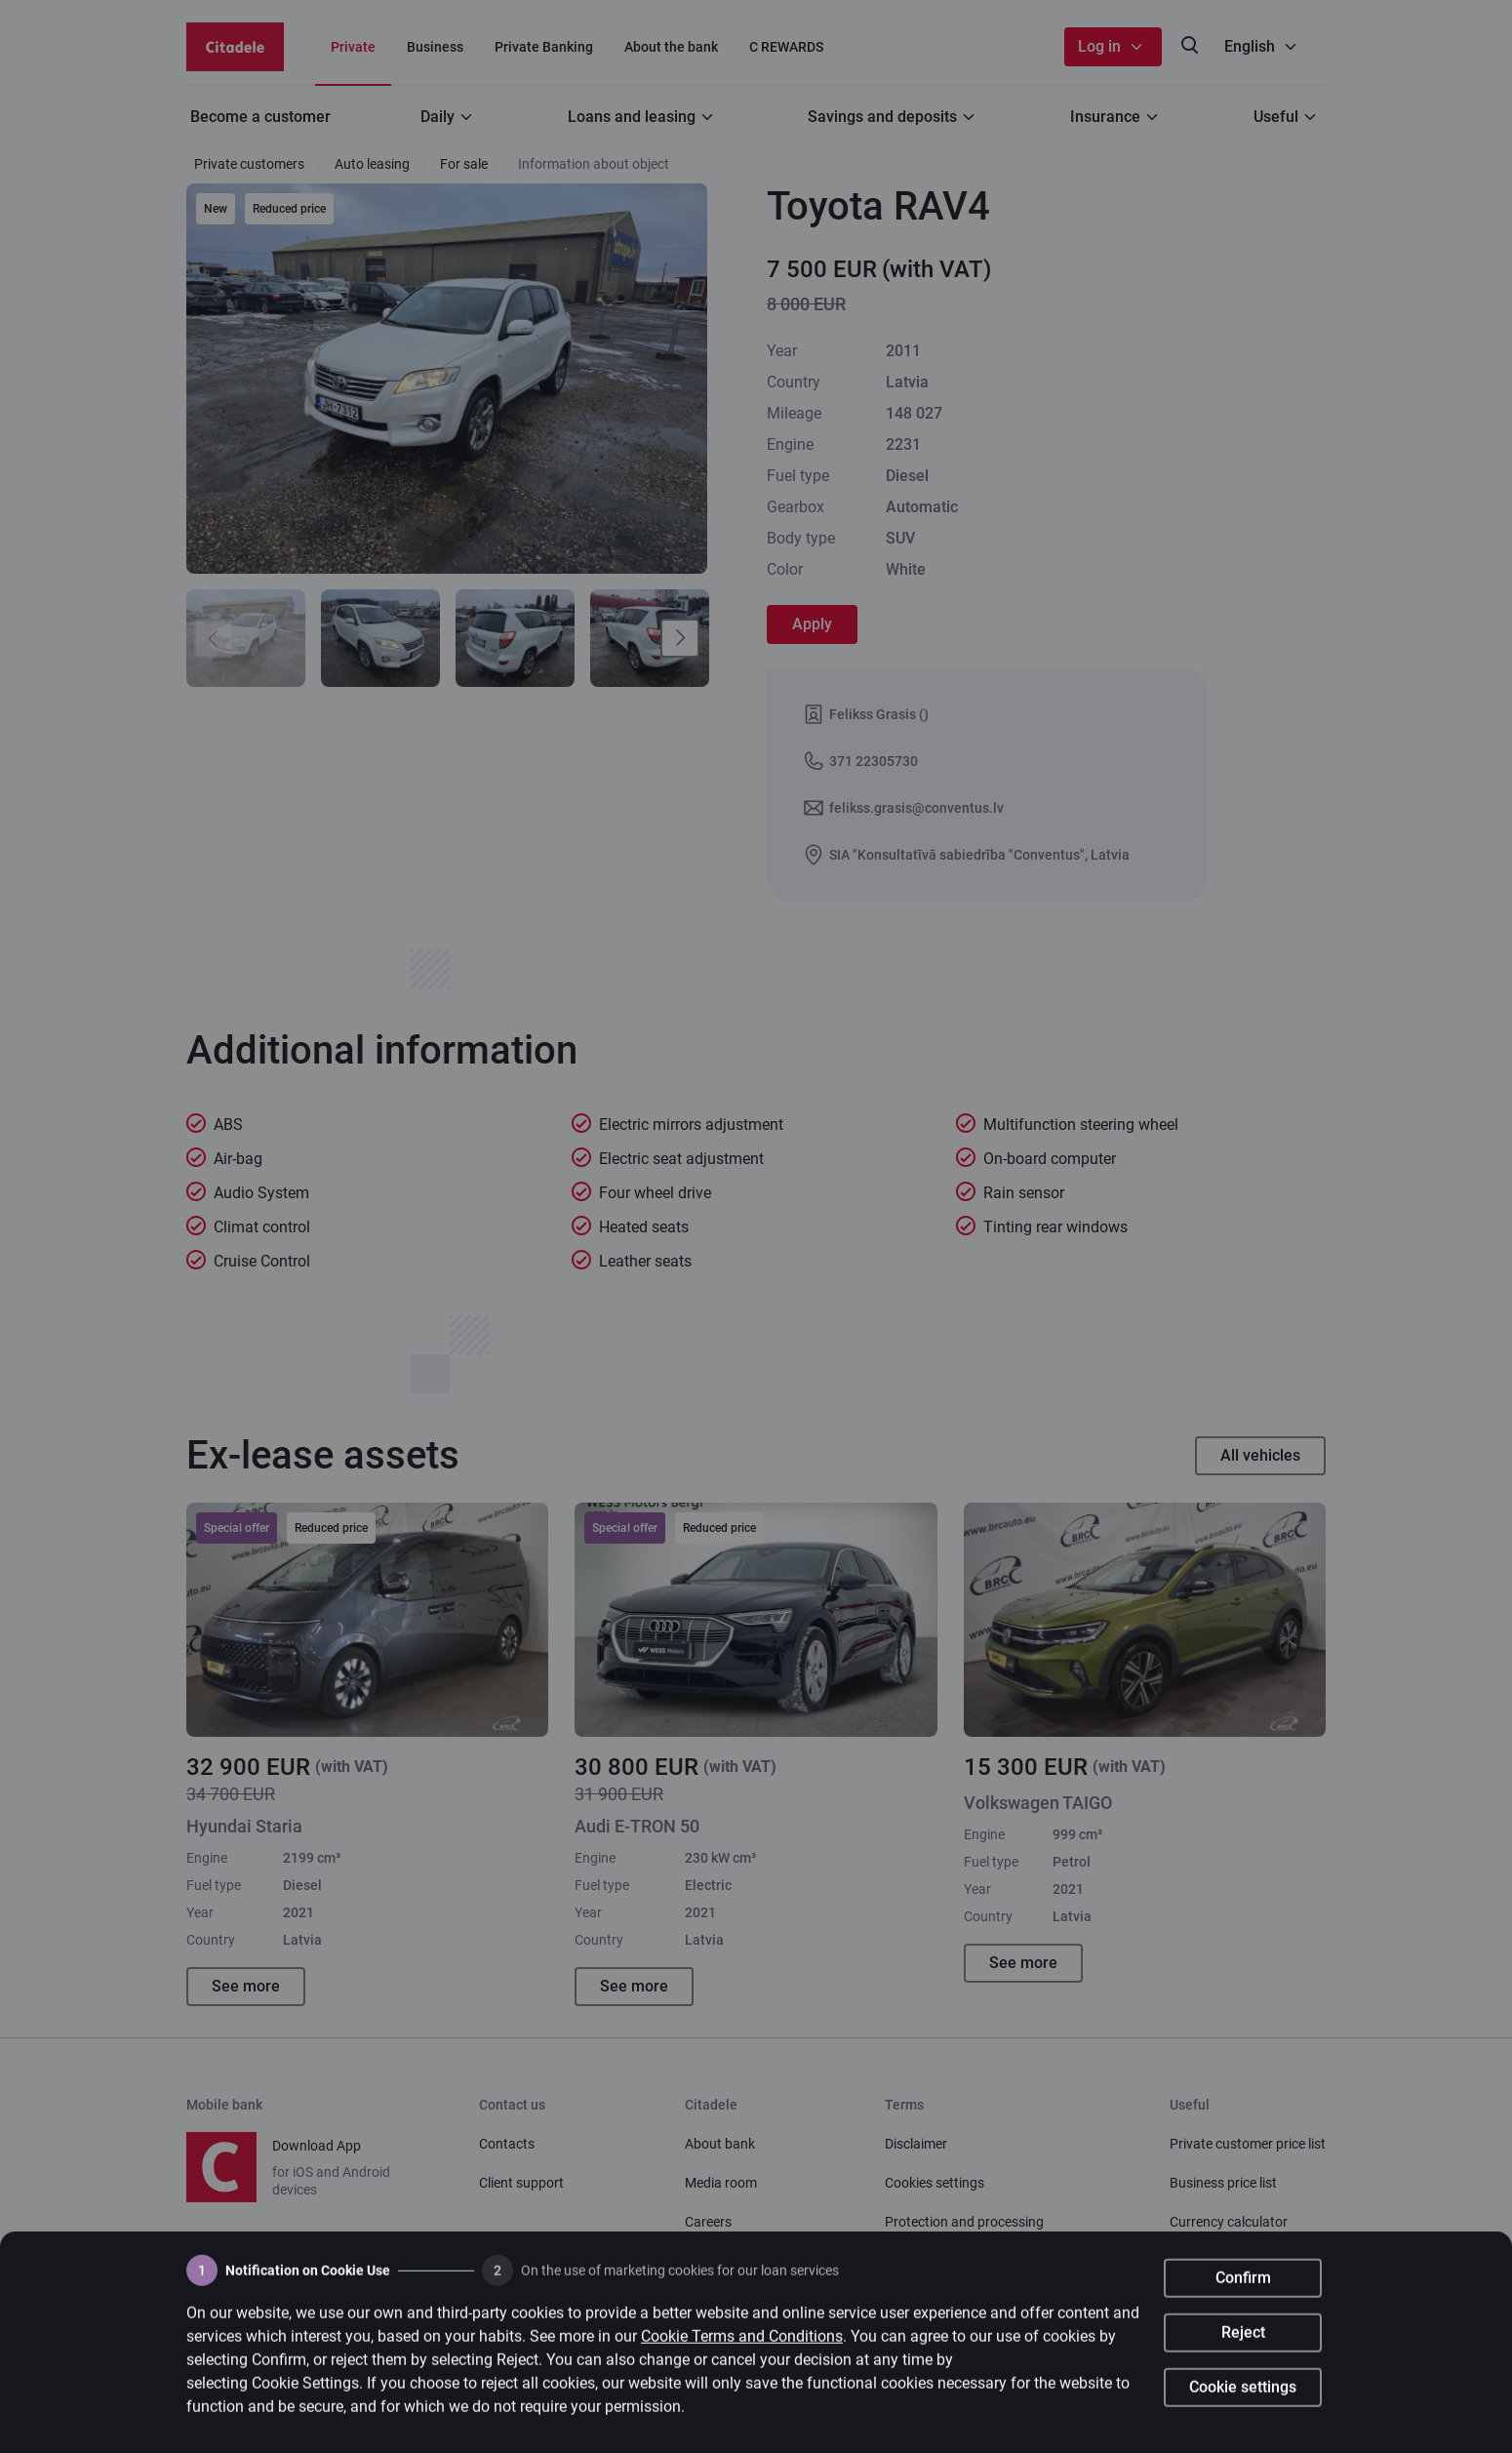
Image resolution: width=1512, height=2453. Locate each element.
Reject (1243, 2350)
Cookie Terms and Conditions (742, 2354)
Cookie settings (1242, 2404)
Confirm (1243, 2295)
